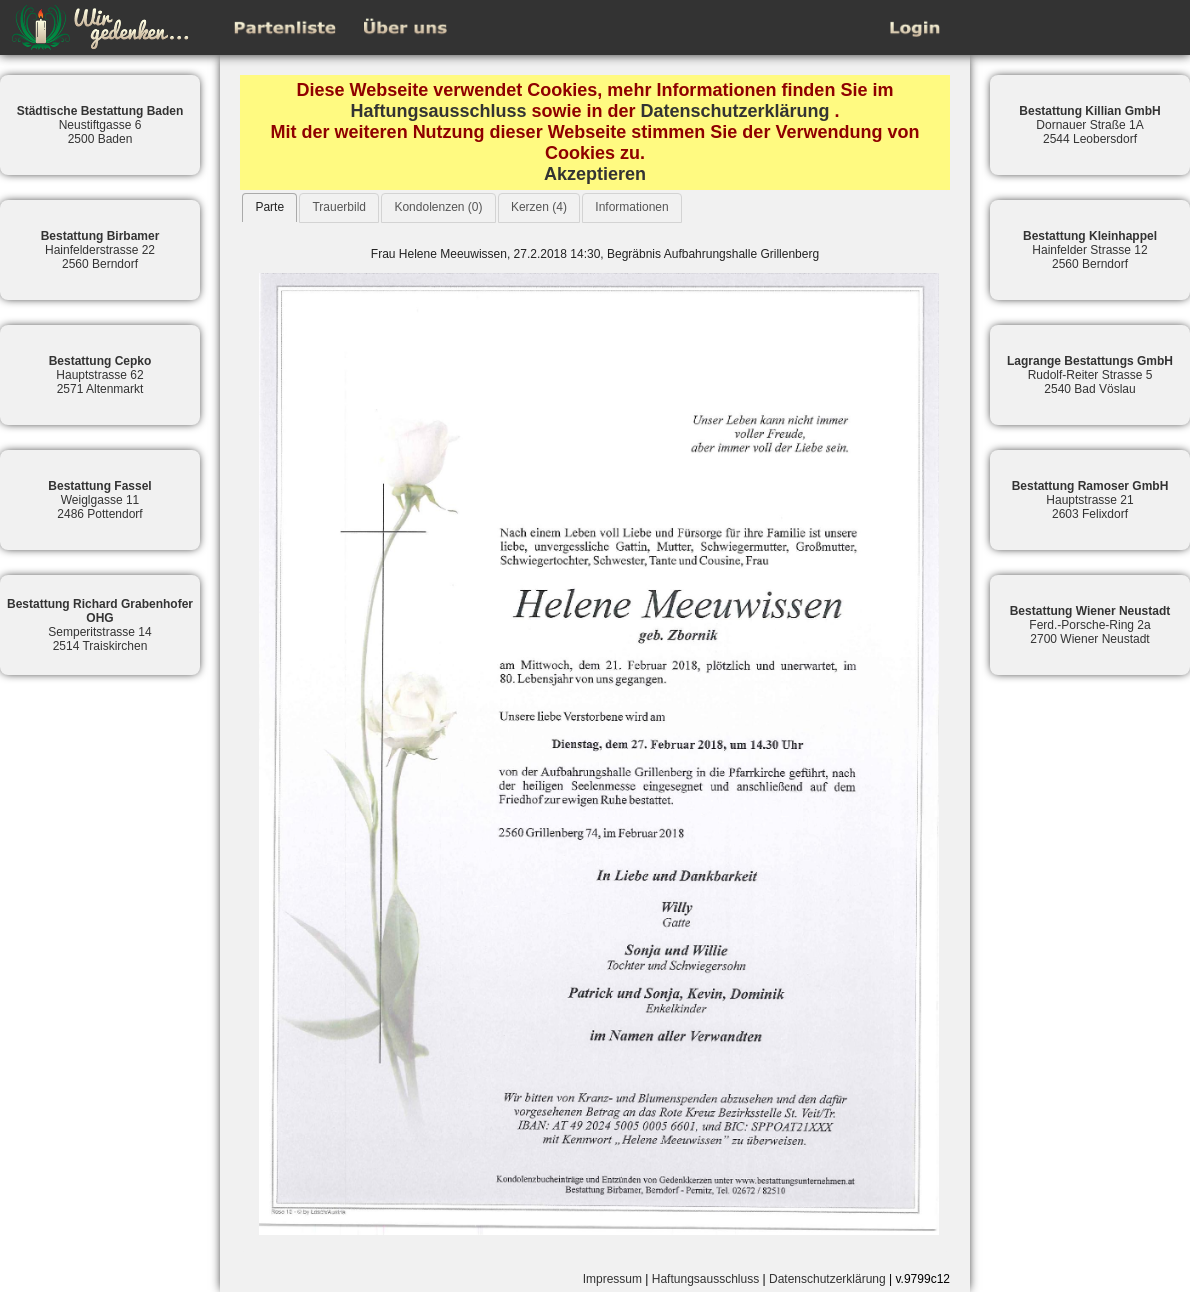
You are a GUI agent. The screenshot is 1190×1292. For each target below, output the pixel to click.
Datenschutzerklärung (735, 111)
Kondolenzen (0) (438, 207)
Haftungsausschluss (438, 111)
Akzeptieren (595, 174)
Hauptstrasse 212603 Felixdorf (1090, 500)
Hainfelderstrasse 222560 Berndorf (100, 250)
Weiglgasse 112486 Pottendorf (99, 500)
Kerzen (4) (539, 207)
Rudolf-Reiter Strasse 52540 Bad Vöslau (1090, 375)
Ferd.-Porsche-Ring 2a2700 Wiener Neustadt (1090, 625)
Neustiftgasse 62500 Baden (100, 125)
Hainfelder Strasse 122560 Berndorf (1090, 250)
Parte (269, 207)
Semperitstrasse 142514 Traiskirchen (100, 625)
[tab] (269, 207)
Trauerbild (339, 207)
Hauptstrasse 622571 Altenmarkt (100, 375)
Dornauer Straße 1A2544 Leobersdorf (1089, 125)
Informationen (631, 207)
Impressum (612, 1279)
